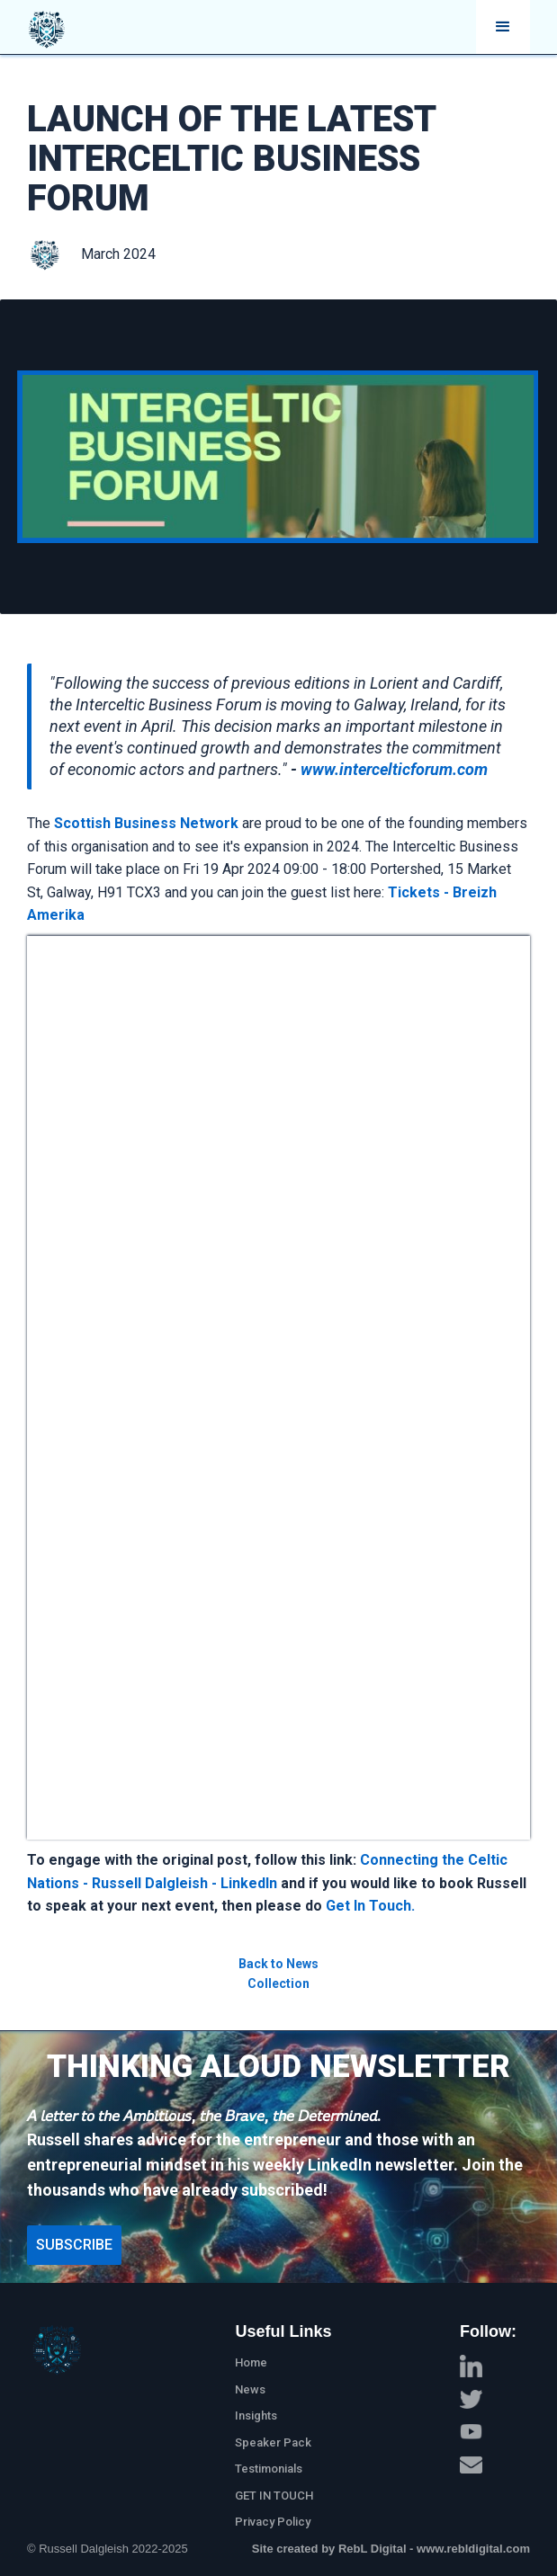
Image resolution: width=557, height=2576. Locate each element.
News (250, 2389)
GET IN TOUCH (274, 2495)
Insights (256, 2415)
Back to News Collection (278, 1974)
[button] (503, 27)
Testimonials (268, 2468)
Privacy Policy (272, 2521)
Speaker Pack (273, 2442)
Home (251, 2362)
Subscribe (74, 2244)
